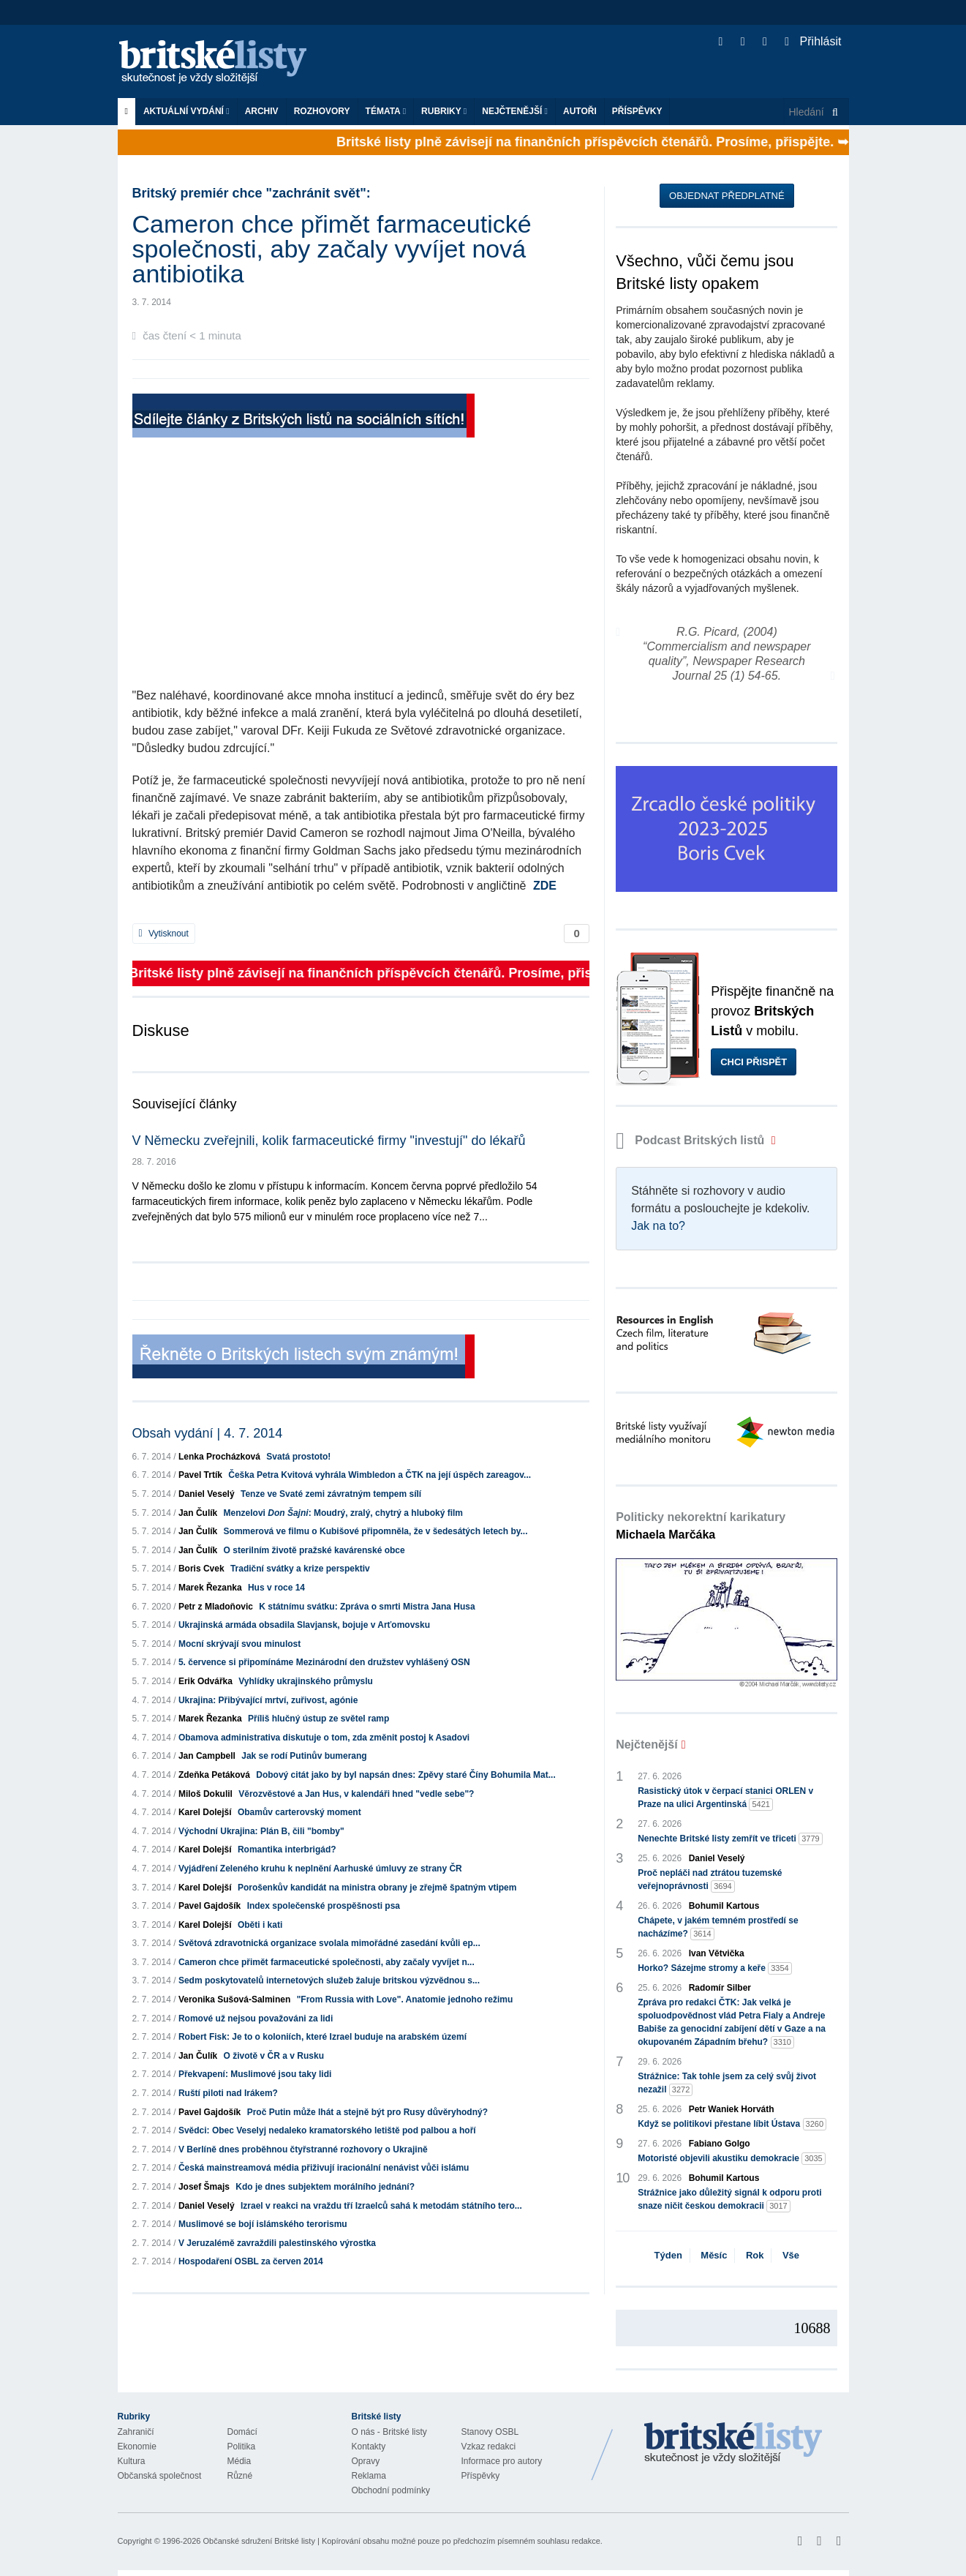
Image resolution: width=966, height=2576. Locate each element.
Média (239, 2461)
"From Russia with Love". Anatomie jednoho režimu (405, 1999)
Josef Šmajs (204, 2187)
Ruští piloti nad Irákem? (228, 2093)
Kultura (132, 2461)
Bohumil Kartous (724, 1906)
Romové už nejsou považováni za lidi (255, 2018)
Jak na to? (658, 1226)
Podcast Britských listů (692, 1140)
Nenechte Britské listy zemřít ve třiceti (730, 1839)
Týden (668, 2255)
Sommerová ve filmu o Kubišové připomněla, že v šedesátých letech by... (376, 1531)
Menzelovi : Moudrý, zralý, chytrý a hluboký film (343, 1513)
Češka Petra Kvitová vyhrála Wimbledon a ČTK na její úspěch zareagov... (379, 1475)
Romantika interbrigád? (287, 1849)
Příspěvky (637, 111)
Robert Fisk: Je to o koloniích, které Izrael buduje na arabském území (322, 2037)
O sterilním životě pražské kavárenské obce (314, 1550)
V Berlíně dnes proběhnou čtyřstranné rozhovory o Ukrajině (303, 2149)
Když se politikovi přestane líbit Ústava (732, 2124)
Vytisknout (164, 933)
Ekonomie (137, 2446)
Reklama (369, 2476)
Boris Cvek (201, 1568)
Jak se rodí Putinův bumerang (303, 1756)
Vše (790, 2255)
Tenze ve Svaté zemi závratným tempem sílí (331, 1494)
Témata (386, 111)
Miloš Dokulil (205, 1794)
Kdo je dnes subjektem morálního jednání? (325, 2187)
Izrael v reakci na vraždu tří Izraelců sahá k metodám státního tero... (381, 2206)
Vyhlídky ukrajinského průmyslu (305, 1681)
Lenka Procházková (219, 1457)
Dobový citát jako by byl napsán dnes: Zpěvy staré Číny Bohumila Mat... (405, 1775)
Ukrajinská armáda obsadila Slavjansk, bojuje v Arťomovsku (304, 1625)
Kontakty (369, 2446)
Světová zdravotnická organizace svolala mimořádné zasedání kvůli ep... (329, 1943)
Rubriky (444, 111)
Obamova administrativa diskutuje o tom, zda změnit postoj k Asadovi (323, 1737)
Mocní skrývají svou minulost (239, 1644)
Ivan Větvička (716, 1953)
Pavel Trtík (200, 1475)
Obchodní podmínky (391, 2490)
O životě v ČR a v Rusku (274, 2056)
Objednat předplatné (726, 195)
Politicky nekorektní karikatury (700, 1526)
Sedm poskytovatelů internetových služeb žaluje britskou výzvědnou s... (329, 1980)
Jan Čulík (197, 1513)
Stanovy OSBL (490, 2432)
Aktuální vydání (186, 111)
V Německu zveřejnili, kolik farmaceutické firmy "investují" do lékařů (329, 1140)
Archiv (262, 111)
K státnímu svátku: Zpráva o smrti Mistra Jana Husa (367, 1606)
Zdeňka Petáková (214, 1775)
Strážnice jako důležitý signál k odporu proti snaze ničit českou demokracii (729, 2200)
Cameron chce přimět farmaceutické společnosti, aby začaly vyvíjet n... (326, 1962)
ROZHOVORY (322, 111)
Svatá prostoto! (298, 1457)
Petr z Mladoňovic (215, 1606)
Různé (240, 2476)
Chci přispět (753, 1061)
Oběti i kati (260, 1925)
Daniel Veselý (206, 1494)
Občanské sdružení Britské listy (258, 2540)
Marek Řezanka (210, 1587)
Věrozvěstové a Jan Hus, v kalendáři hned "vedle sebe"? (356, 1794)
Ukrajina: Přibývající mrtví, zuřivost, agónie (268, 1700)
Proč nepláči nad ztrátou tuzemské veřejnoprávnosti (710, 1880)
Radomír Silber (720, 1988)
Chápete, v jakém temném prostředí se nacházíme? (718, 1927)
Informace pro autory (502, 2461)
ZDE (544, 885)
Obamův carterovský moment (299, 1812)
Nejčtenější (515, 111)
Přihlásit (813, 41)
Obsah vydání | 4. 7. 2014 (207, 1433)
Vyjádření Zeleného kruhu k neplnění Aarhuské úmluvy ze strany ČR (320, 1868)
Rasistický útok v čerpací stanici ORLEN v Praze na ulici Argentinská (725, 1798)
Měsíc (714, 2255)
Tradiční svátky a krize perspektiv (300, 1568)
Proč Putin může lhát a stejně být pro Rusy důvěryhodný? (367, 2112)
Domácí (242, 2432)
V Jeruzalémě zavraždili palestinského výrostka (277, 2243)
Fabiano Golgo (719, 2143)
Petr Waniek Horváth (731, 2109)
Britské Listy (733, 2444)
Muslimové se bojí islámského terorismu (262, 2224)
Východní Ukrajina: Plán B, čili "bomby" (261, 1831)
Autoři (580, 111)
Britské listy (220, 63)
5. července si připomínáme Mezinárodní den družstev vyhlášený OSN (324, 1662)
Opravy (366, 2461)
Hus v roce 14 (276, 1587)
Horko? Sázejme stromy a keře (715, 1968)
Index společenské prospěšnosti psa (323, 1906)
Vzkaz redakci (488, 2446)
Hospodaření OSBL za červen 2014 (250, 2261)
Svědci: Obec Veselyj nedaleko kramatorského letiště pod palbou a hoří (327, 2130)
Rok (755, 2255)
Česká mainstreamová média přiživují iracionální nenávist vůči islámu (323, 2168)
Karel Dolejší (205, 1812)
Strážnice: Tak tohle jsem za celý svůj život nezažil (727, 2083)
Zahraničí (136, 2432)
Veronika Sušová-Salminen (234, 1999)
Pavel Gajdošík (209, 1906)
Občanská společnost (160, 2476)
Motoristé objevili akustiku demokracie (732, 2158)
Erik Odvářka (205, 1681)
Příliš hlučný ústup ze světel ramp (318, 1718)
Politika (241, 2446)
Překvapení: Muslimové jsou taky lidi (254, 2074)
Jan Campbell (206, 1756)
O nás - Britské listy (389, 2432)
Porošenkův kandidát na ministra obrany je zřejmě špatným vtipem (377, 1887)
